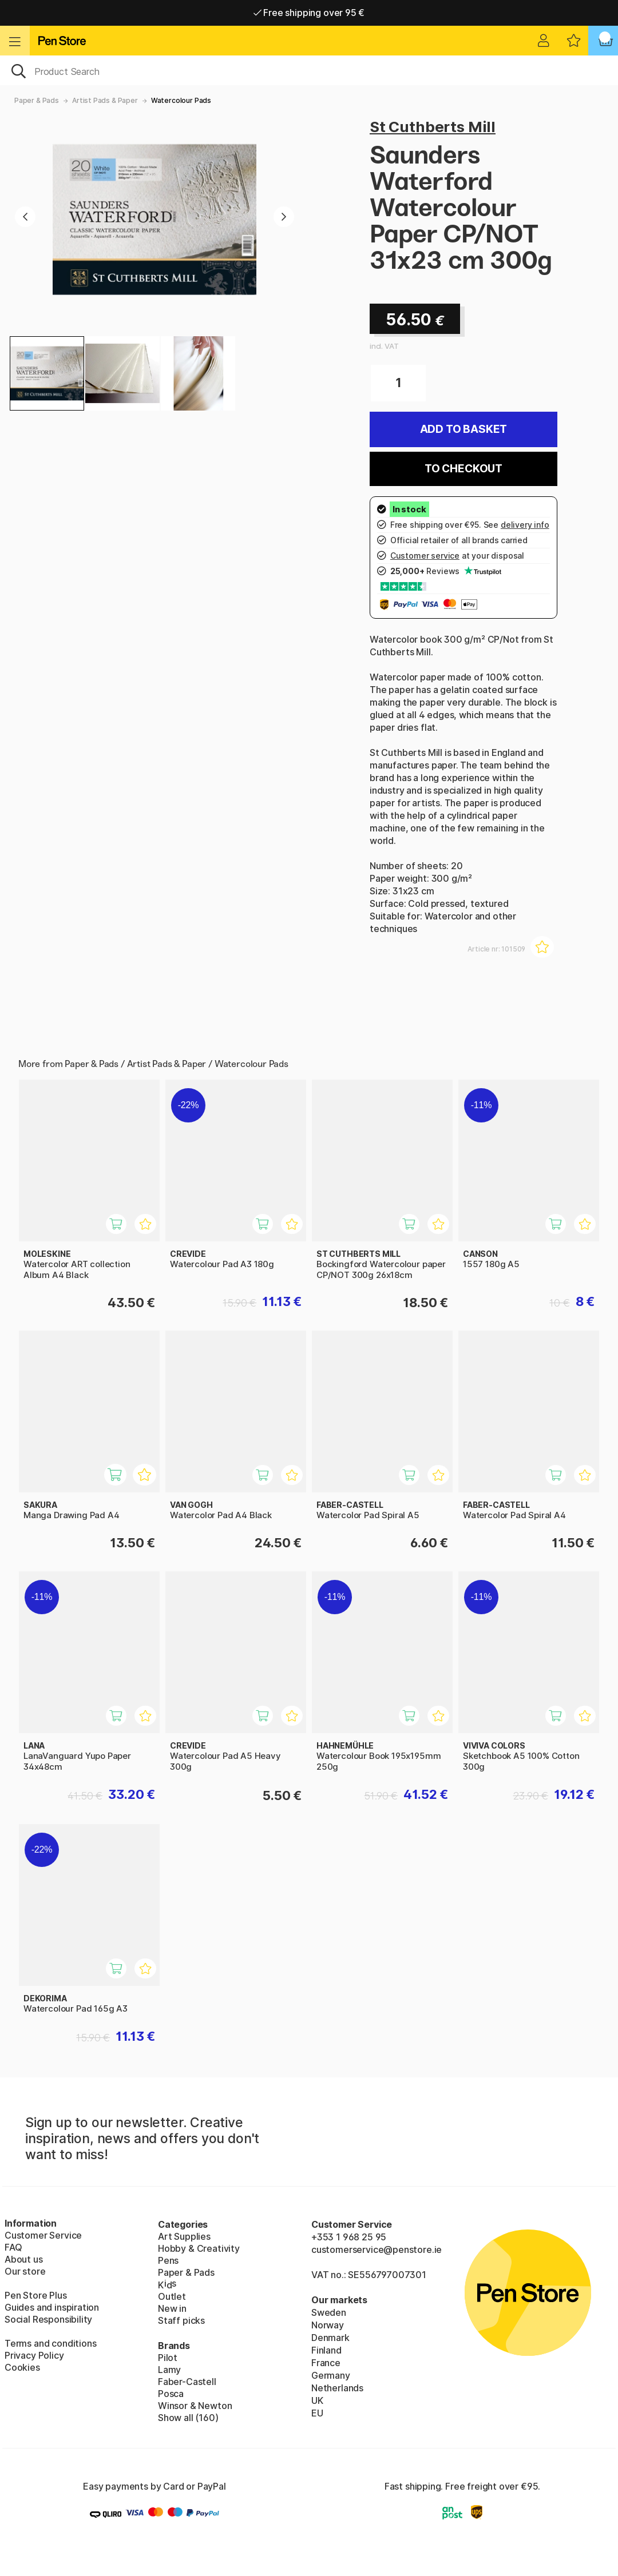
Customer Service (43, 2235)
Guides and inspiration (52, 2307)
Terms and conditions (50, 2343)
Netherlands (337, 2388)
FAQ (13, 2247)
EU (317, 2413)
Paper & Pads (36, 100)
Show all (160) (188, 2417)
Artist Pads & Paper (105, 100)
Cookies (22, 2367)
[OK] (309, 70)
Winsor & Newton (195, 2405)
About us (24, 2259)
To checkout (463, 468)
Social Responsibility (48, 2319)
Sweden (328, 2312)
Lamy (169, 2369)
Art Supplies (184, 2236)
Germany (330, 2375)
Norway (327, 2325)
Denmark (330, 2337)
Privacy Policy (34, 2355)
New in (172, 2308)
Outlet (172, 2296)
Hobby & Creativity (199, 2248)
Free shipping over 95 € (309, 13)
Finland (326, 2350)
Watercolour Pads (181, 100)
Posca (171, 2393)
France (325, 2362)
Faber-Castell (187, 2381)
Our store (25, 2271)
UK (317, 2400)
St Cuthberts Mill (433, 127)
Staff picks (181, 2320)
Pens (168, 2260)
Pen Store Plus (36, 2295)
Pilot (167, 2357)
